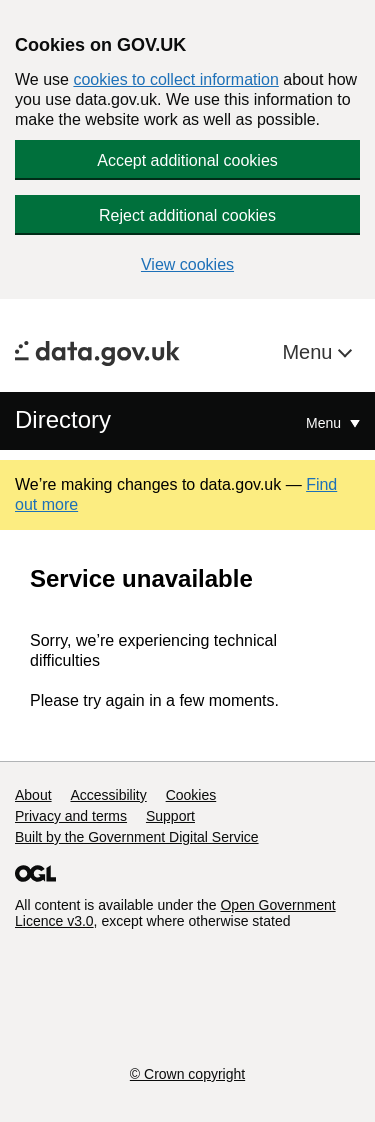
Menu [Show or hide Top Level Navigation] (325, 423)
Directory (63, 419)
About (33, 795)
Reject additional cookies (187, 215)
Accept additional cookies (187, 160)
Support (170, 816)
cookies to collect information (175, 79)
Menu (310, 352)
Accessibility (108, 795)
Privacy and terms (71, 816)
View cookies (187, 264)
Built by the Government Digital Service (137, 837)
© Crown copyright (187, 1074)
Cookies (191, 795)
